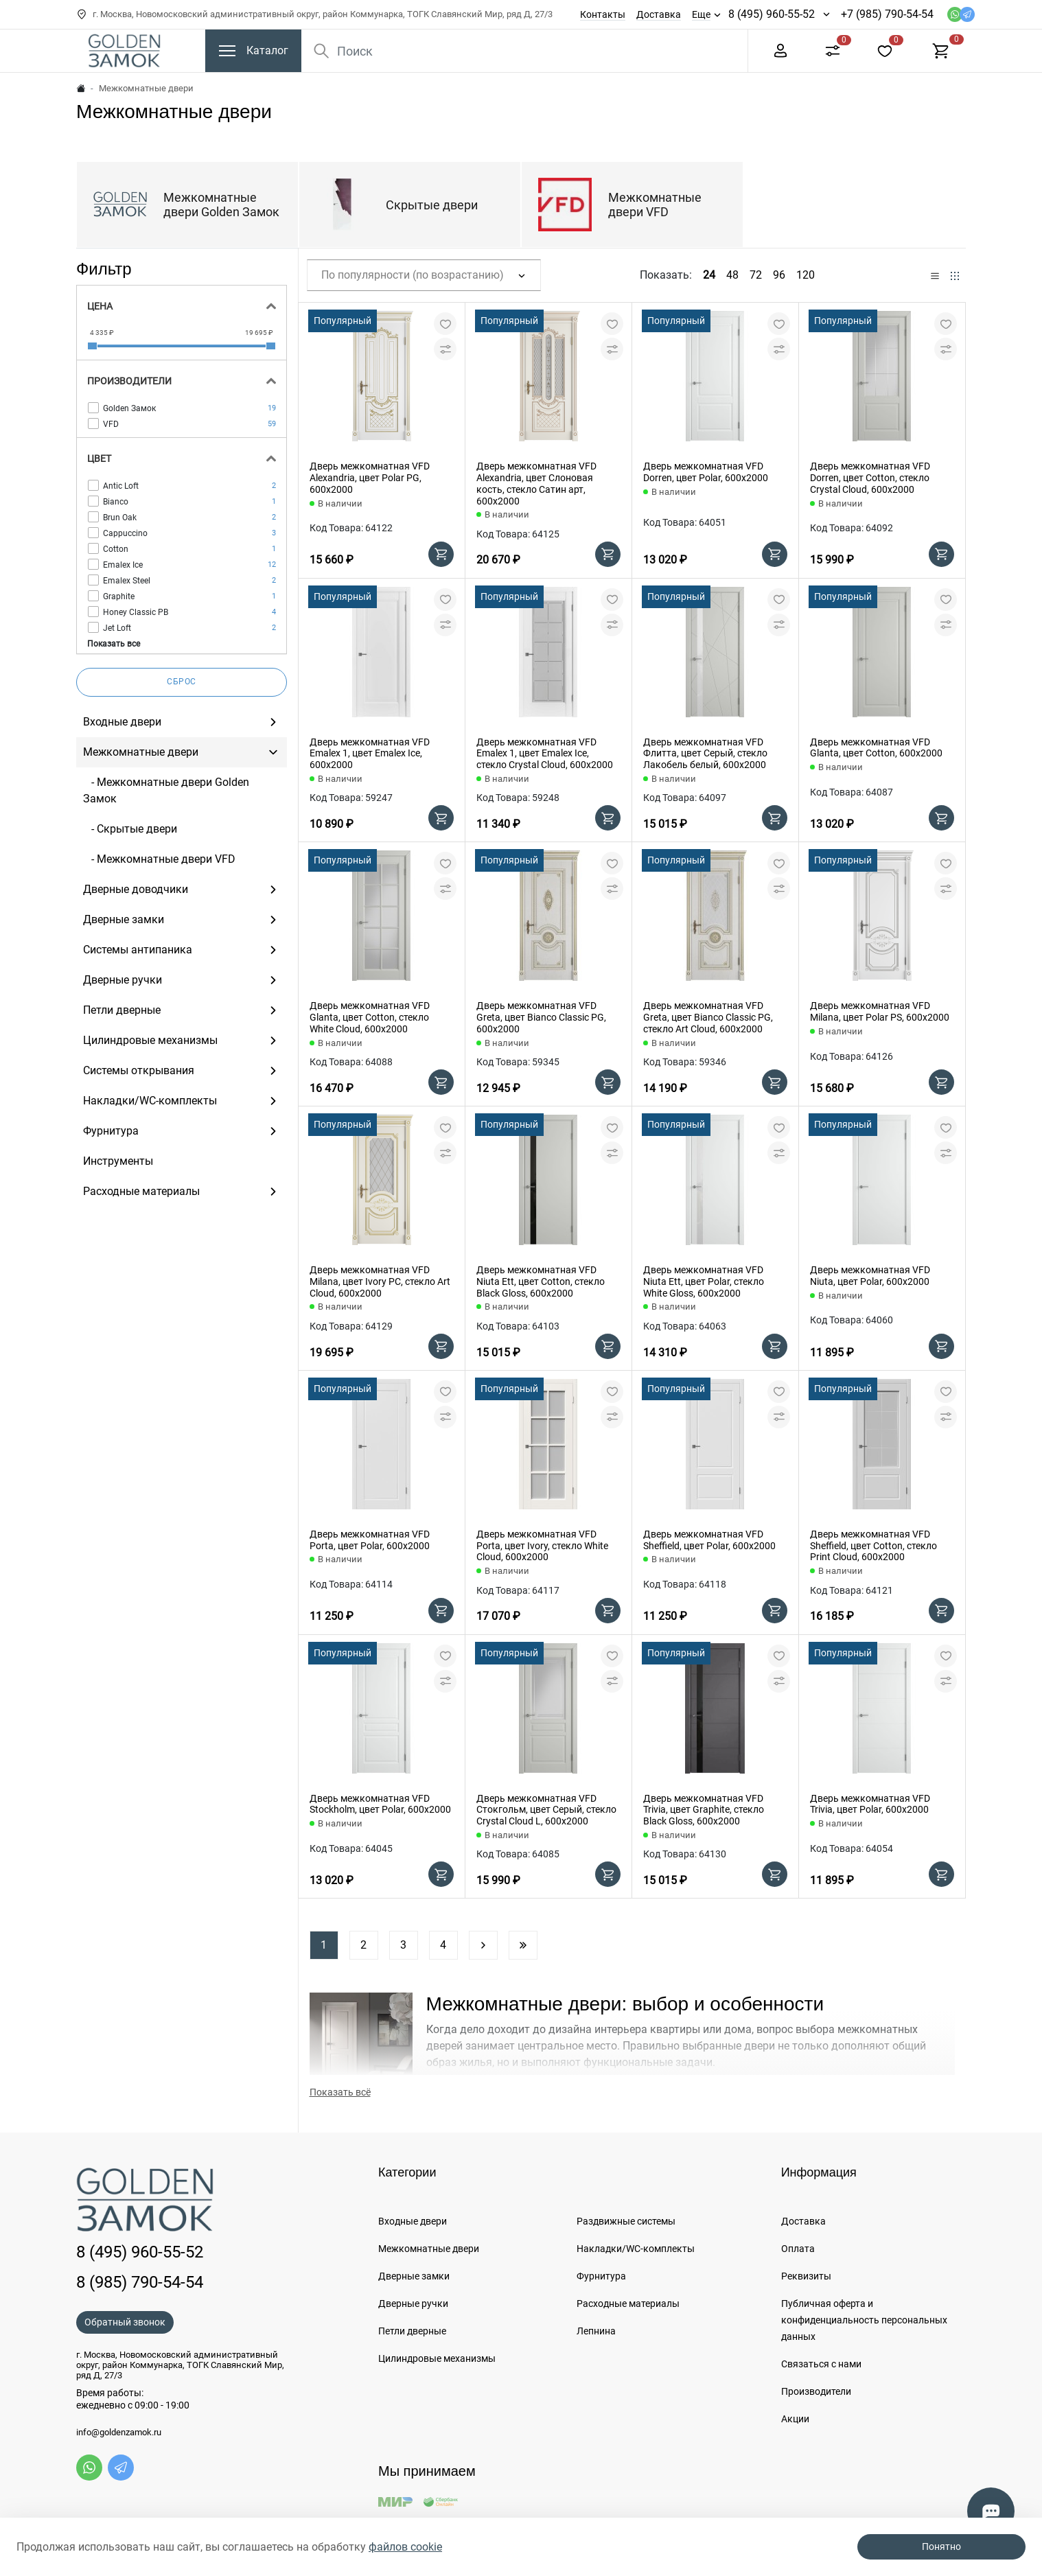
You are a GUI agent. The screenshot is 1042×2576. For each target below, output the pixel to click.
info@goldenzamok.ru (118, 2432)
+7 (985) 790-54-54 (887, 14)
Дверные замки (414, 2276)
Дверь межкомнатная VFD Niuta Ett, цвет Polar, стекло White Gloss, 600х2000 (703, 1281)
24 (709, 274)
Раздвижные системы (626, 2221)
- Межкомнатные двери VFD (159, 859)
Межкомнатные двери (428, 2248)
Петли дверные (412, 2330)
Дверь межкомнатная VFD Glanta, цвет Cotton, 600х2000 (876, 747)
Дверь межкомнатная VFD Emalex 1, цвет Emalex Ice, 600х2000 (370, 753)
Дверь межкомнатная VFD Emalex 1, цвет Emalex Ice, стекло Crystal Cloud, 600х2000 (544, 753)
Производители (816, 2391)
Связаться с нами (821, 2363)
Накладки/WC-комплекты (636, 2248)
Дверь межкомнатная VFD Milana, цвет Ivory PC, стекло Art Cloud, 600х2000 (380, 1281)
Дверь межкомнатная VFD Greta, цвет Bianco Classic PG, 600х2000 (541, 1017)
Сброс (181, 681)
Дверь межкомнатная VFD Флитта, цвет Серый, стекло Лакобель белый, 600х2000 (705, 753)
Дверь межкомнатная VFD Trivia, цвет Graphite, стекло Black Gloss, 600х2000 (703, 1810)
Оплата (798, 2248)
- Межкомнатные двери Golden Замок (166, 790)
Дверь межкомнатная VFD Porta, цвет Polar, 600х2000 (370, 1540)
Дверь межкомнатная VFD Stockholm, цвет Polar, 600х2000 (380, 1804)
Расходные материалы (628, 2303)
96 (779, 274)
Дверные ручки (413, 2303)
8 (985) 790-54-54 (139, 2282)
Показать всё (340, 2092)
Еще (701, 14)
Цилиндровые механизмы (437, 2358)
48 (732, 274)
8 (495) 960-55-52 (771, 14)
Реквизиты (806, 2276)
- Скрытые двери (130, 828)
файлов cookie (405, 2546)
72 (756, 274)
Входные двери (412, 2221)
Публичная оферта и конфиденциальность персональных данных (864, 2320)
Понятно (941, 2546)
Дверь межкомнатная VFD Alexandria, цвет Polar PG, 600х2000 (370, 478)
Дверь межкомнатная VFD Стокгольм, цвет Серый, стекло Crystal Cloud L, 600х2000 (546, 1810)
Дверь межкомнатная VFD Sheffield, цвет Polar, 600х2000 (709, 1540)
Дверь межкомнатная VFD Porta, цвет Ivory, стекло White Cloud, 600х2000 (542, 1546)
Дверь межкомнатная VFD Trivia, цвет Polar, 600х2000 (870, 1804)
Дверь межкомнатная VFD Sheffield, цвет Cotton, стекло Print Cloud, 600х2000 (873, 1546)
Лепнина (596, 2330)
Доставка (658, 14)
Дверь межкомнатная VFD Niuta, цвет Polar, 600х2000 (870, 1275)
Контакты (602, 14)
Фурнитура (601, 2276)
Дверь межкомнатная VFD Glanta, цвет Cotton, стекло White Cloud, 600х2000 (370, 1017)
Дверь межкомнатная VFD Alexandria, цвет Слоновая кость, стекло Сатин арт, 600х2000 (536, 483)
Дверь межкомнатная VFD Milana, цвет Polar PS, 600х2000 (879, 1011)
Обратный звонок (124, 2322)
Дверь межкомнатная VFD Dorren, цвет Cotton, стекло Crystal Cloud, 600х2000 (870, 478)
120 (805, 274)
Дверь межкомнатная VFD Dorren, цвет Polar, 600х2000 (705, 472)
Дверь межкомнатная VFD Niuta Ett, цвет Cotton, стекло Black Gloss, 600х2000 (540, 1281)
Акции (795, 2418)
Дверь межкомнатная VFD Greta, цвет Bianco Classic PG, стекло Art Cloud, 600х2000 (708, 1017)
